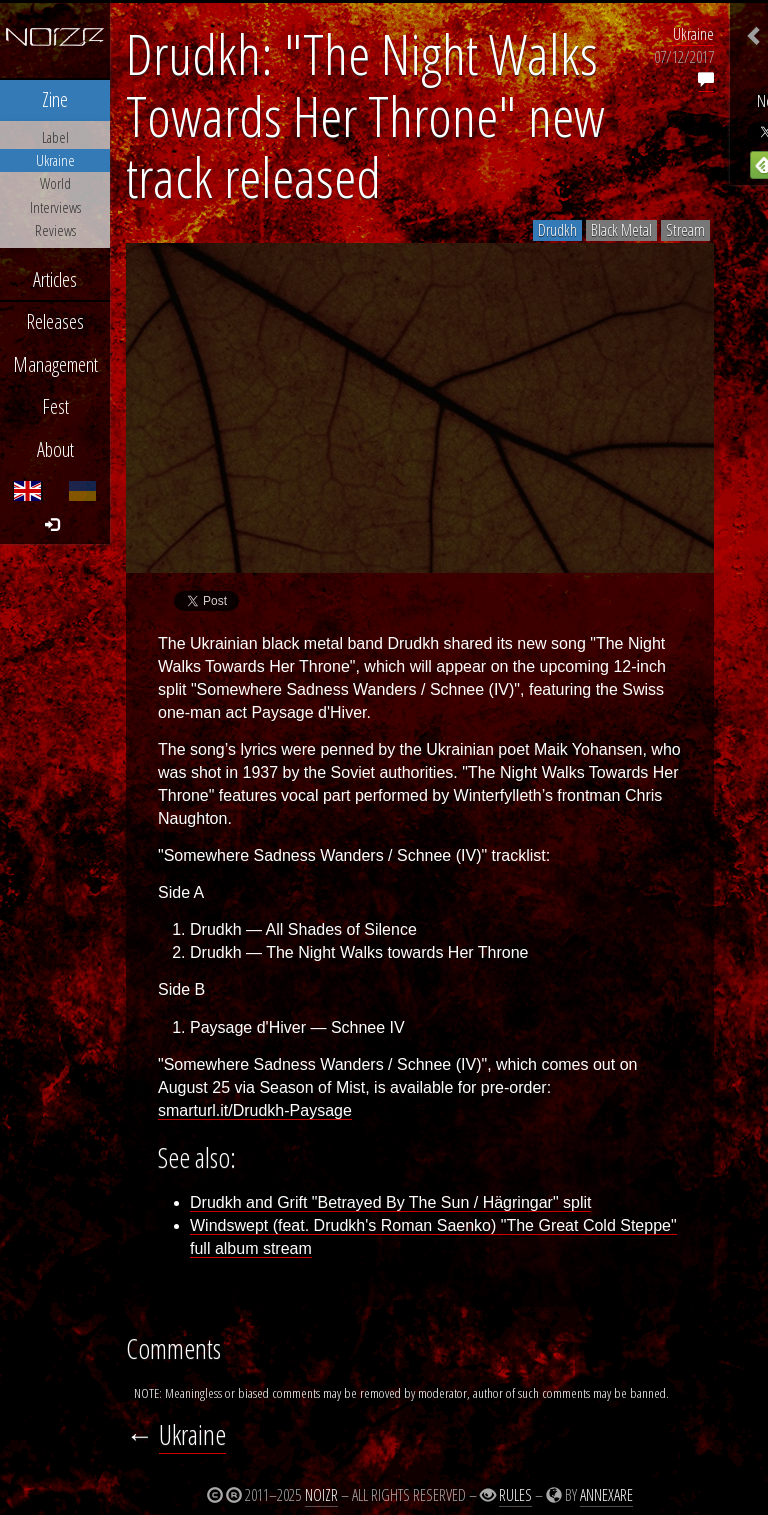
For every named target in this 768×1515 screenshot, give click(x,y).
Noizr (321, 1495)
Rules (515, 1495)
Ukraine (693, 34)
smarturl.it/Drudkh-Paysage (255, 1110)
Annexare (606, 1495)
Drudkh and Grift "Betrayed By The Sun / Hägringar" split (390, 1202)
